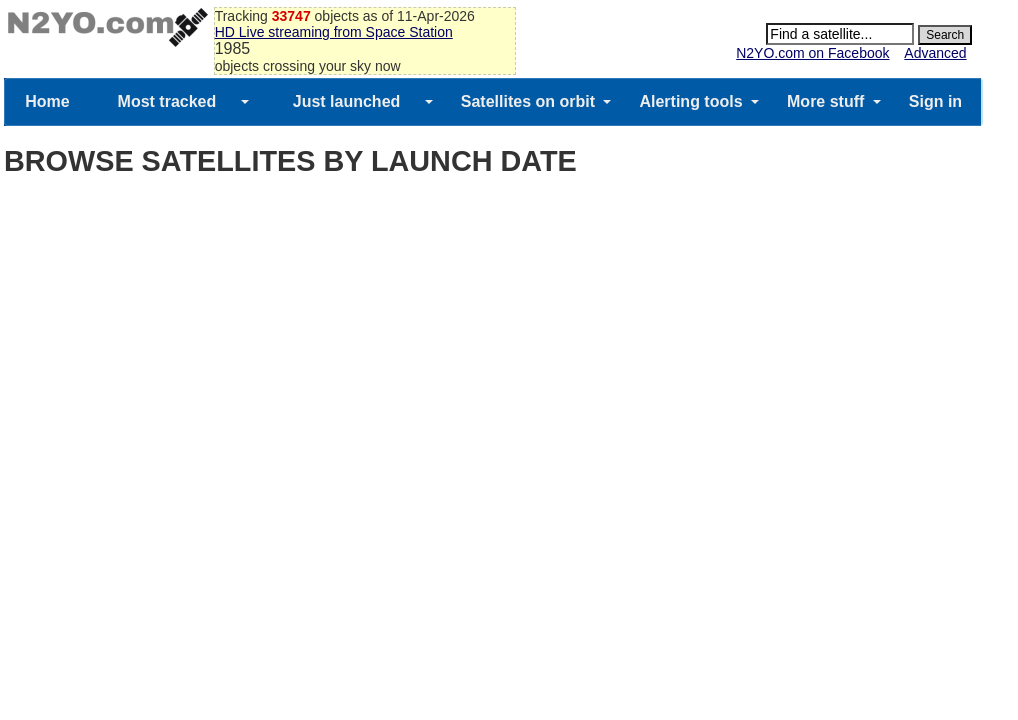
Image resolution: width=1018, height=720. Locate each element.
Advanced (935, 53)
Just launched (347, 101)
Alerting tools (690, 101)
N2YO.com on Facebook (812, 53)
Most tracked (167, 101)
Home (47, 101)
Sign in (935, 101)
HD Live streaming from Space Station (334, 32)
